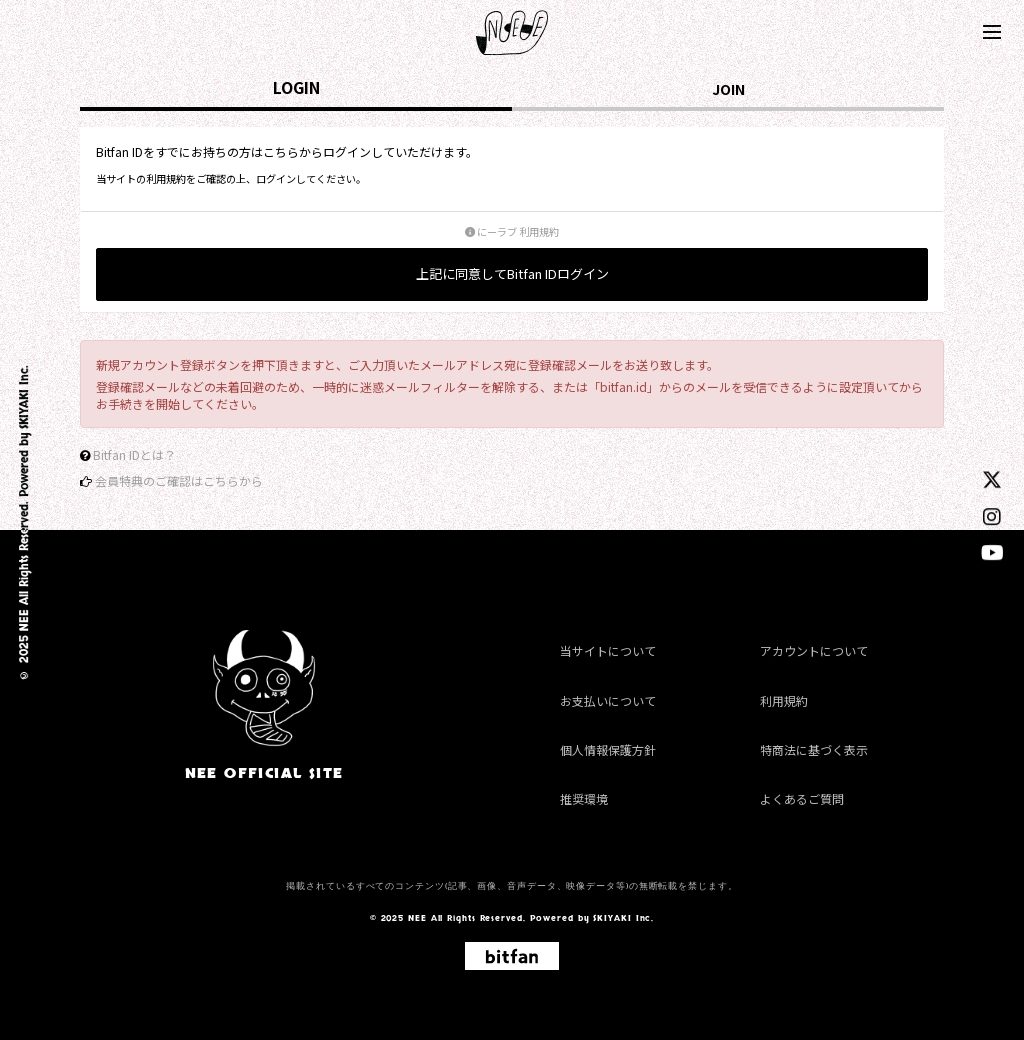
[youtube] (992, 551)
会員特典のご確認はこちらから (179, 480)
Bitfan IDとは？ (134, 454)
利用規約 (784, 700)
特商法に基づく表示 (814, 749)
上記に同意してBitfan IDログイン (512, 273)
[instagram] (992, 515)
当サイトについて (608, 651)
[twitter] (992, 478)
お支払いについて (608, 700)
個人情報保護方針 (608, 749)
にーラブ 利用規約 (512, 231)
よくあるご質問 (802, 798)
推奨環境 (584, 798)
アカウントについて (814, 651)
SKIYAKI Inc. (24, 398)
